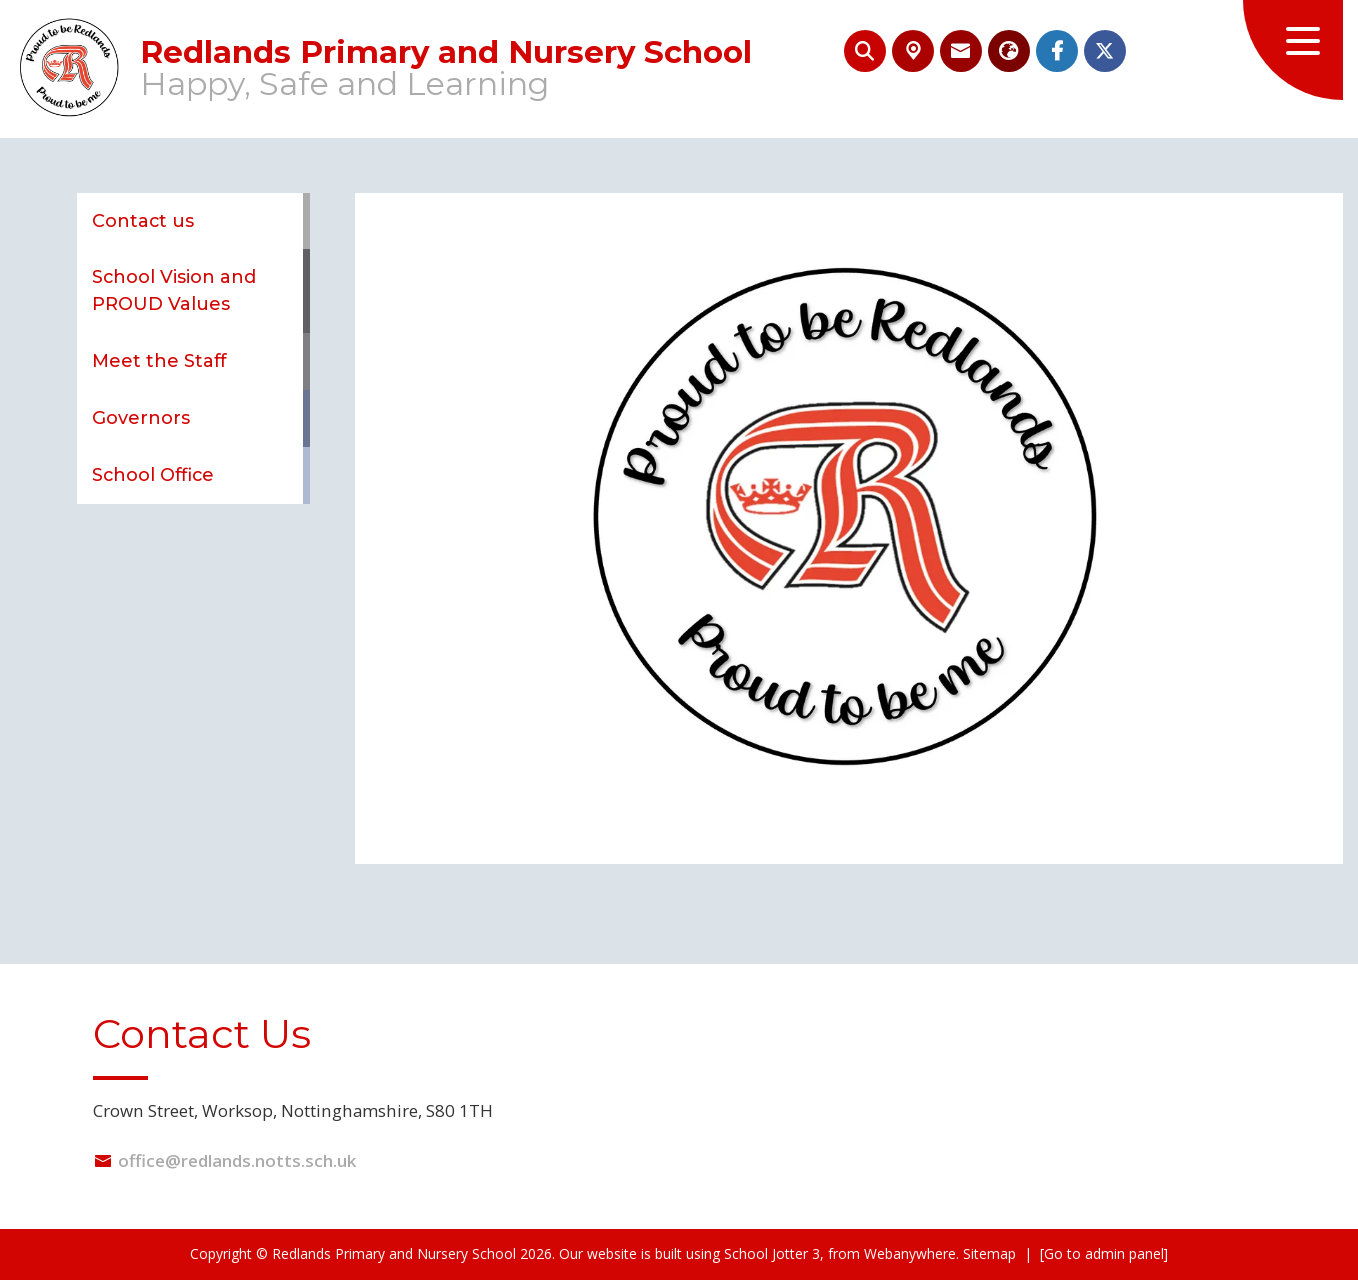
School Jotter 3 (772, 1253)
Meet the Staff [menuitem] (159, 360)
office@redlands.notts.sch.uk (237, 1160)
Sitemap (989, 1253)
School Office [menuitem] (153, 474)
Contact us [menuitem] (143, 220)
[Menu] (1293, 50)
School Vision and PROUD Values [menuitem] (174, 290)
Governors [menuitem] (141, 417)
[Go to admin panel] (1104, 1253)
